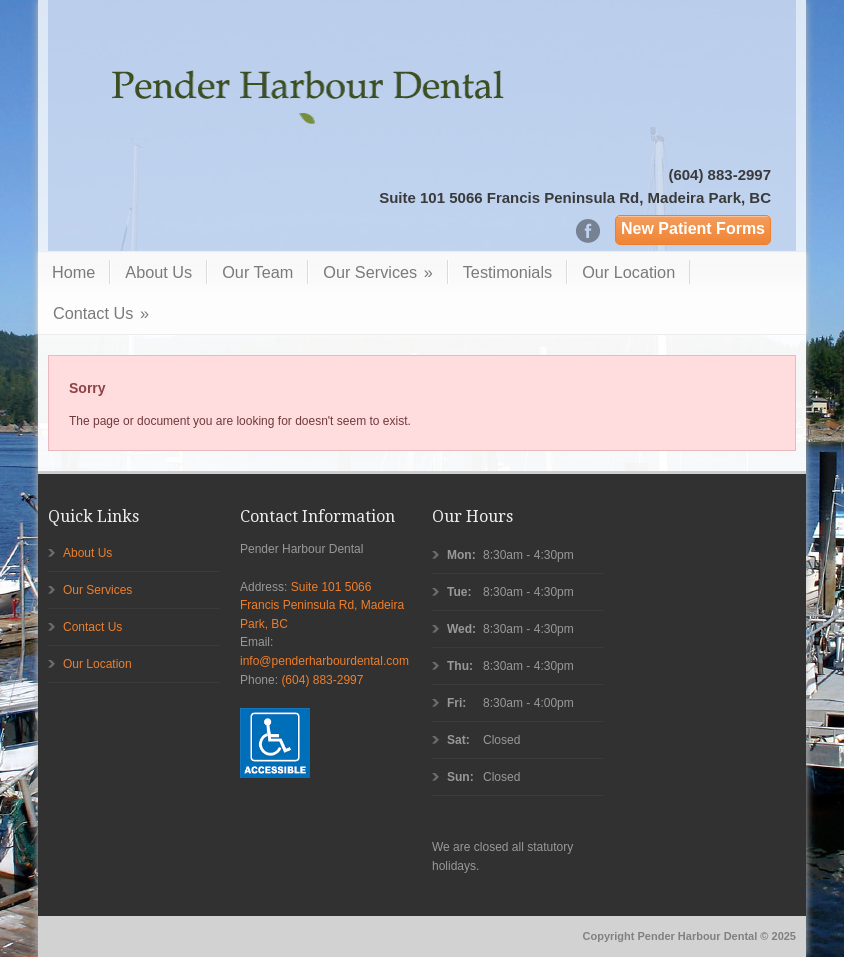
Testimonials (507, 272)
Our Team (257, 272)
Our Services (377, 272)
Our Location (628, 272)
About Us (158, 272)
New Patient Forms (693, 228)
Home (73, 272)
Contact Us (101, 313)
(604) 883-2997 (719, 174)
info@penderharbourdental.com (324, 661)
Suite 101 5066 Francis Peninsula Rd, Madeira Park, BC (575, 197)
